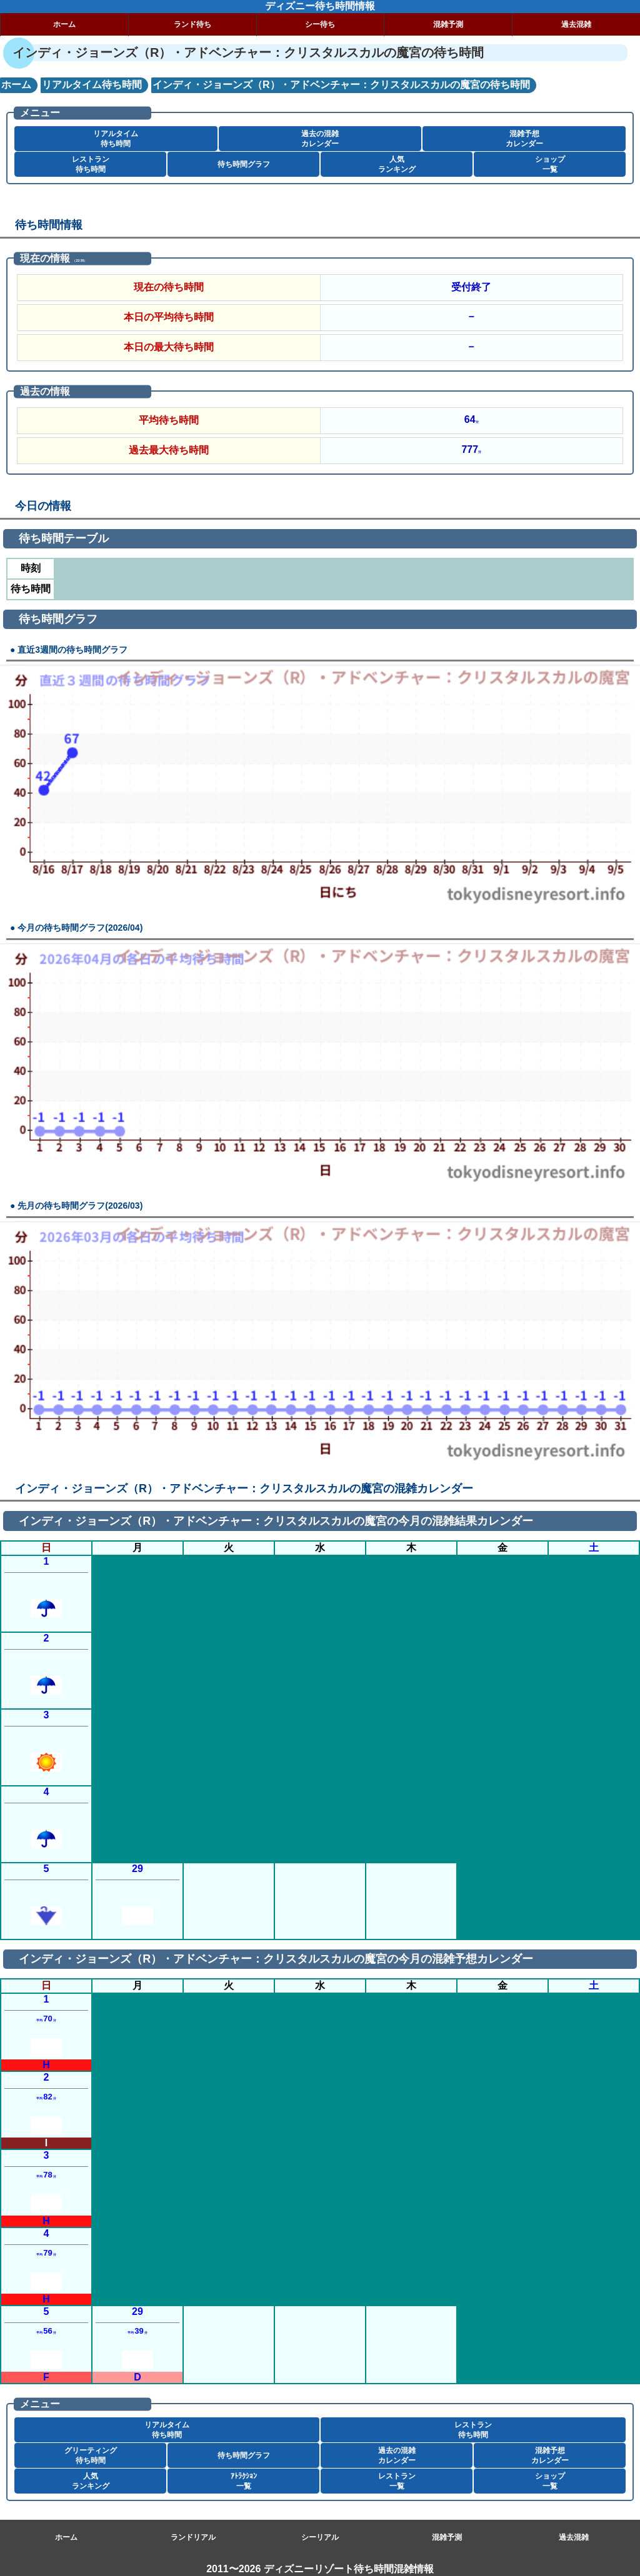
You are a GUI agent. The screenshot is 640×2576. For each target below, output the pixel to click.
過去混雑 (576, 24)
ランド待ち (192, 24)
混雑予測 (448, 24)
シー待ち (320, 24)
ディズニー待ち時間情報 (320, 6)
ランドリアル (193, 2537)
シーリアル (320, 2537)
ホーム (64, 24)
